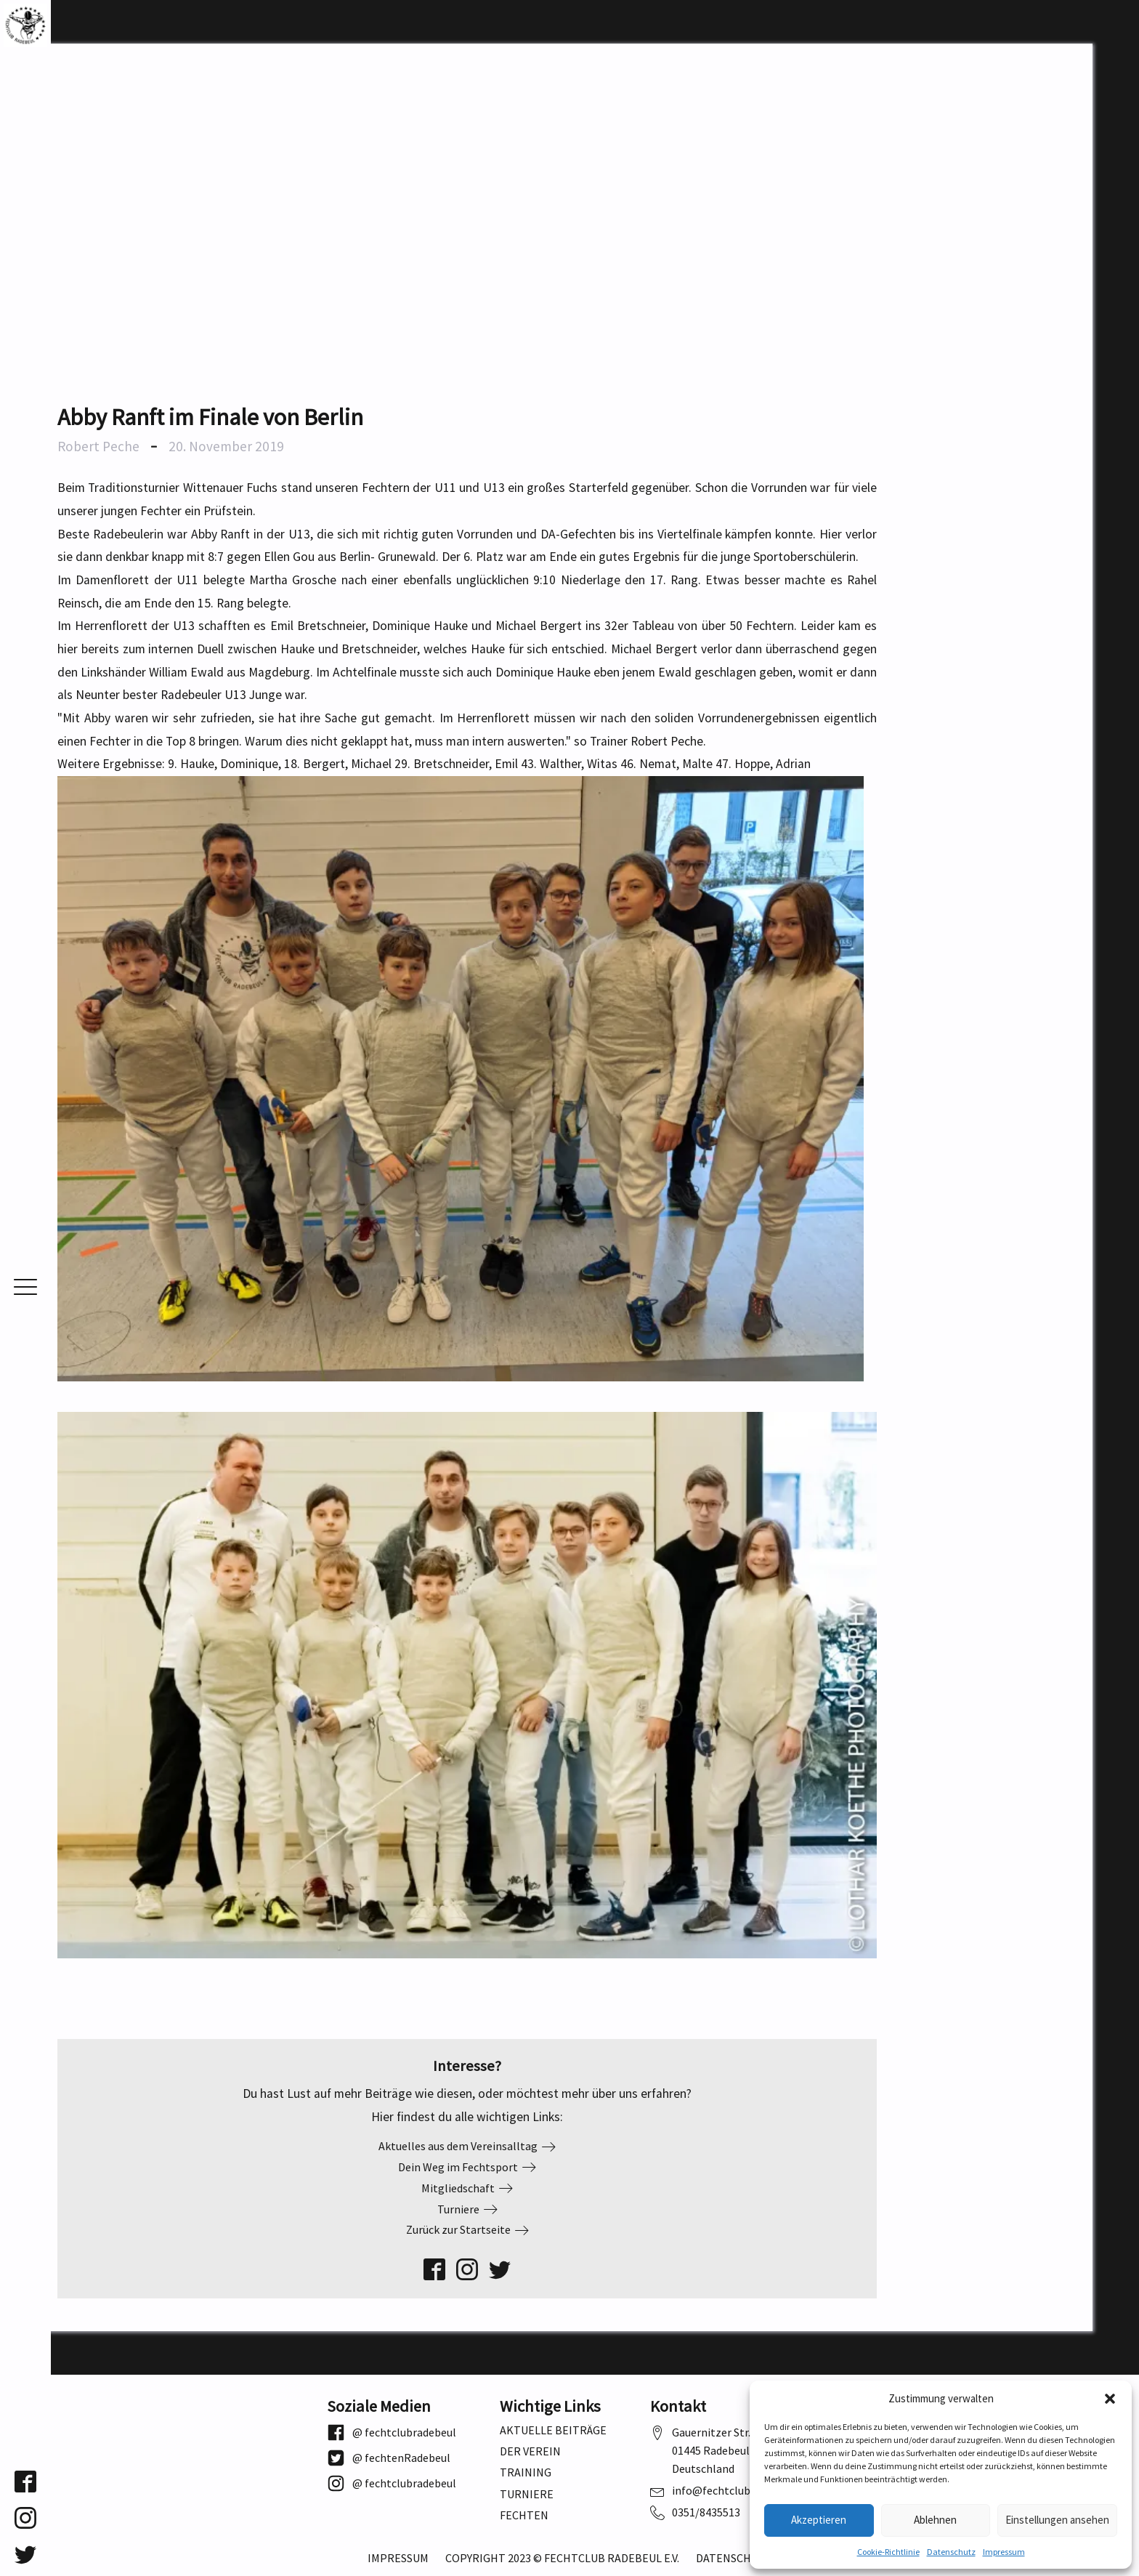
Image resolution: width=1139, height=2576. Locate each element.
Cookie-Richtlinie (888, 2551)
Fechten (524, 2515)
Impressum (1004, 2551)
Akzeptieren (818, 2520)
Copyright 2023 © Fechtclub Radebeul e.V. (562, 2558)
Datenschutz (951, 2551)
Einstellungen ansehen (1057, 2520)
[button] (1110, 2398)
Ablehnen (935, 2520)
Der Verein (530, 2451)
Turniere (527, 2494)
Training (525, 2472)
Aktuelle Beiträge (553, 2430)
